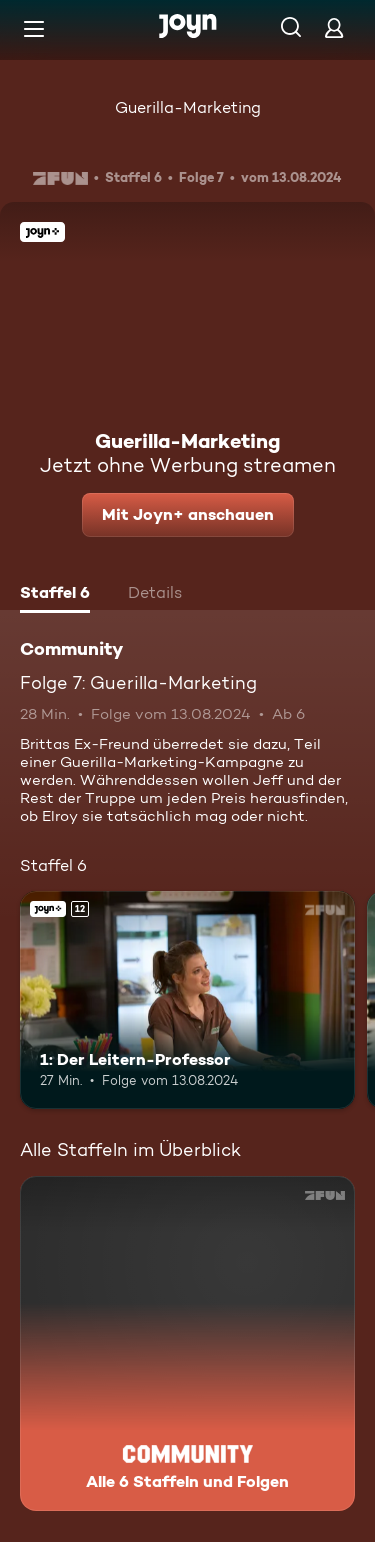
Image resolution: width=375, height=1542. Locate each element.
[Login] (334, 27)
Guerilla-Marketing (188, 107)
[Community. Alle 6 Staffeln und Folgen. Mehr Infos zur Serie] (187, 1343)
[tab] (55, 595)
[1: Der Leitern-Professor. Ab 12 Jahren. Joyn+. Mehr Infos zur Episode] (187, 1000)
